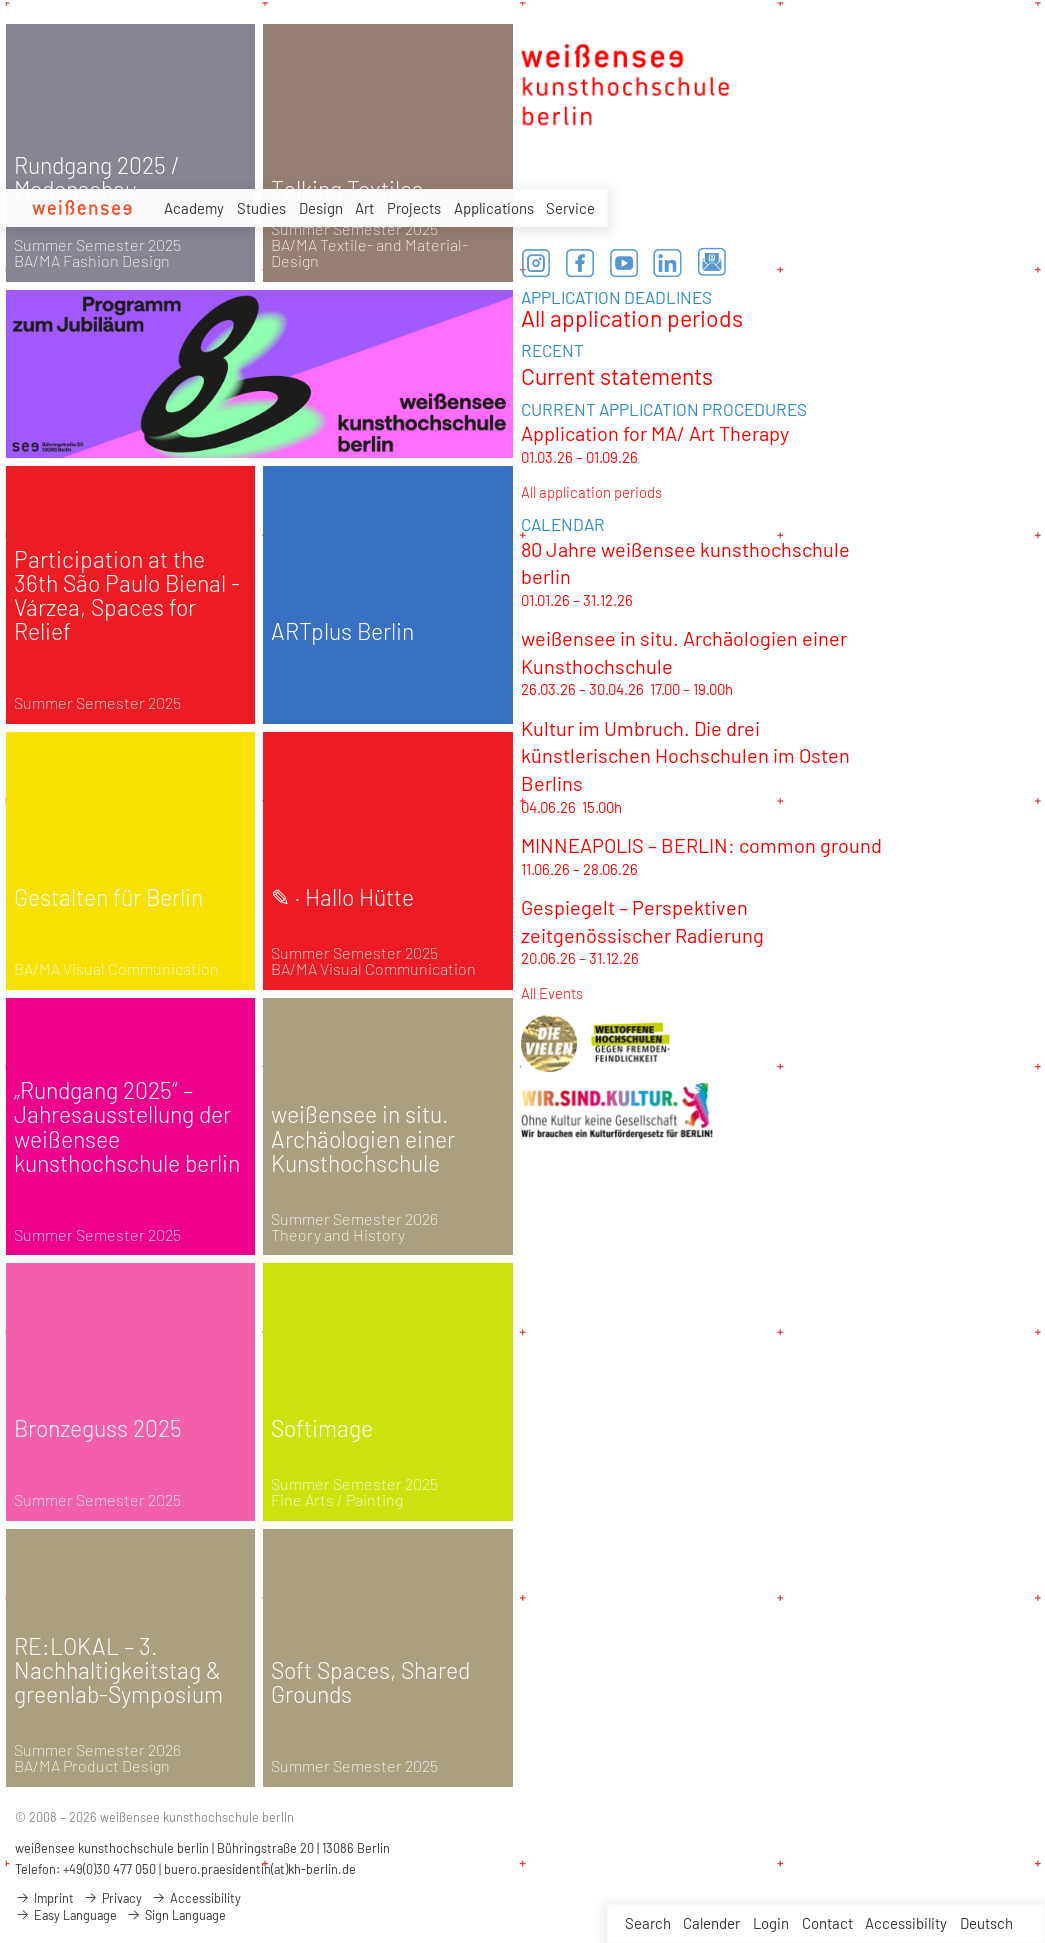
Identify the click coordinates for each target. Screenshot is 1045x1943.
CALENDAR (563, 524)
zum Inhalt (0, 0)
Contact (827, 1923)
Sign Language (176, 1915)
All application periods (632, 318)
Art (364, 208)
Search (648, 1923)
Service (570, 209)
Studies (261, 208)
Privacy (112, 1898)
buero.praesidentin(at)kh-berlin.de (260, 1869)
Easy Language (66, 1915)
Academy (194, 208)
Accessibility (906, 1923)
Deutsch (986, 1923)
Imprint (44, 1898)
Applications (494, 208)
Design (321, 208)
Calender (711, 1923)
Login (771, 1923)
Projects (414, 208)
